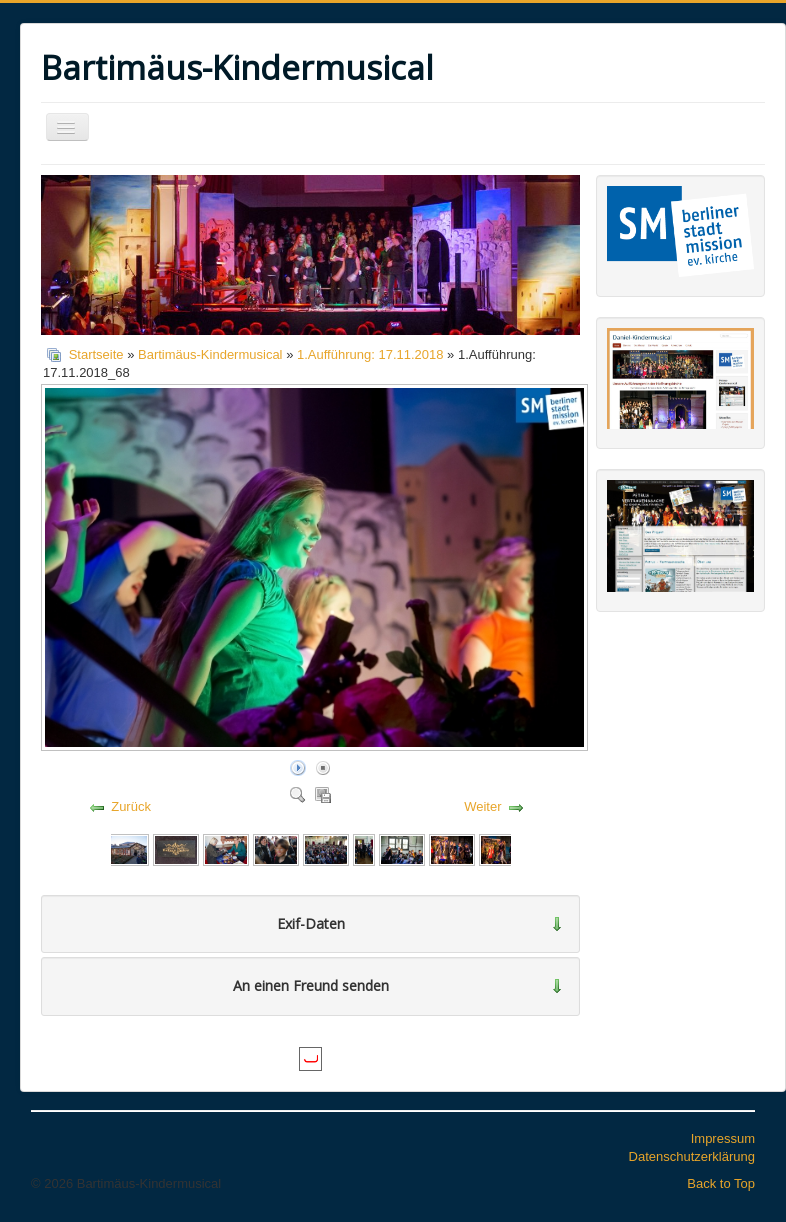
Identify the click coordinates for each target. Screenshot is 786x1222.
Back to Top (721, 1183)
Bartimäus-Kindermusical (210, 354)
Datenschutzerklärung (692, 1156)
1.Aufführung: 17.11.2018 (370, 354)
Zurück (131, 806)
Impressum (723, 1138)
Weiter (482, 806)
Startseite (96, 354)
